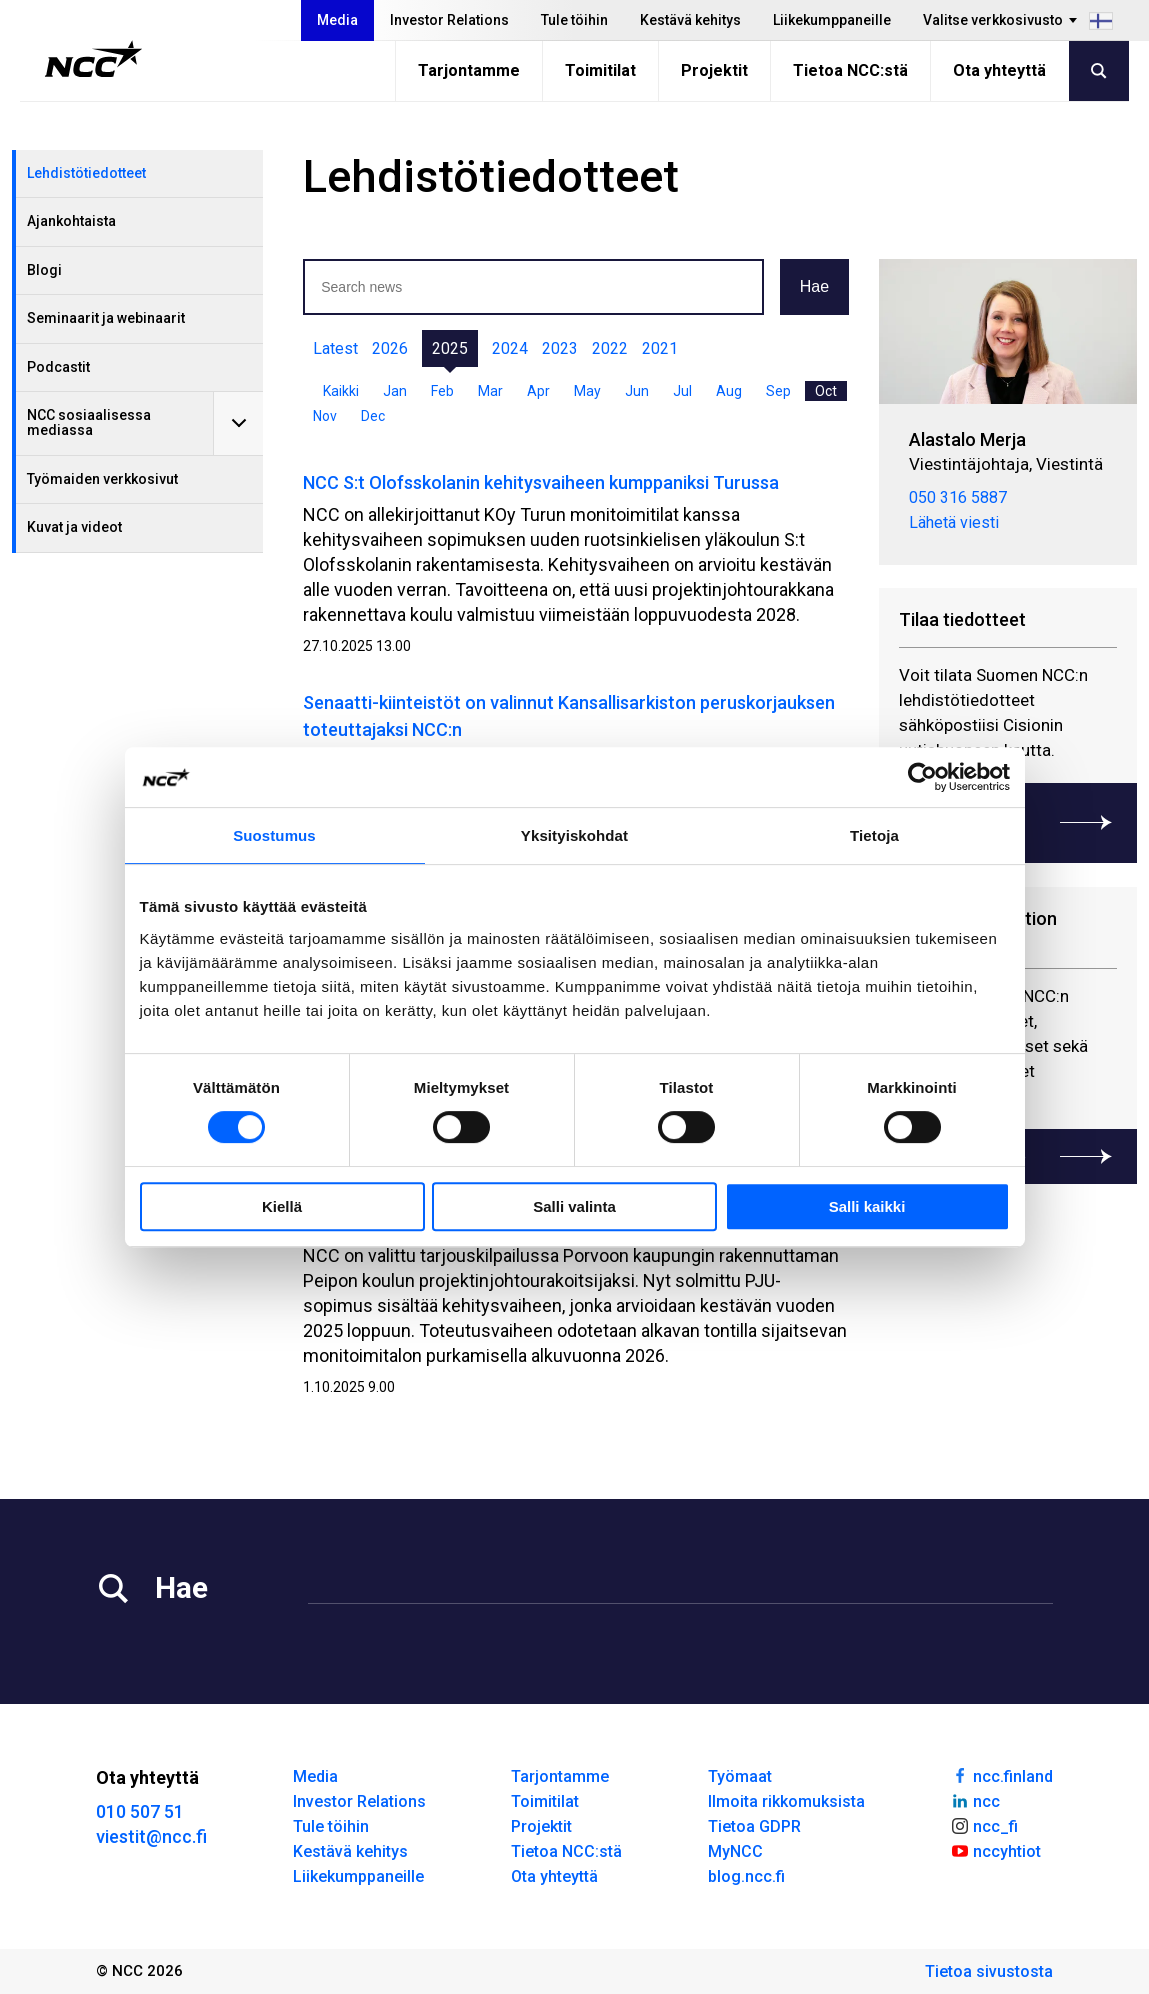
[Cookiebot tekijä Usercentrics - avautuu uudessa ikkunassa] (922, 777)
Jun (637, 391)
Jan (395, 391)
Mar (490, 391)
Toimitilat (600, 70)
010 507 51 (140, 1811)
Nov (325, 416)
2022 (610, 348)
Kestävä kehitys (690, 20)
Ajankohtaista (71, 221)
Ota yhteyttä (999, 70)
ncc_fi (984, 1825)
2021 (660, 348)
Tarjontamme (469, 70)
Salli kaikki (867, 1206)
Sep (778, 391)
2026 (390, 348)
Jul (682, 391)
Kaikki (341, 391)
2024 (510, 348)
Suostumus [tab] (274, 835)
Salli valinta (574, 1206)
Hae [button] (814, 286)
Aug (729, 391)
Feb (442, 391)
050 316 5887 (958, 496)
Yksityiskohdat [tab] (574, 835)
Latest (335, 348)
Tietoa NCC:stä (850, 70)
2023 (560, 348)
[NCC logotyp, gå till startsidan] (93, 59)
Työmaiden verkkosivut (102, 479)
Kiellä (282, 1206)
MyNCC (735, 1851)
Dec (373, 416)
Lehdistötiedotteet (86, 173)
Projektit (714, 70)
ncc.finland (1001, 1775)
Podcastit (58, 367)
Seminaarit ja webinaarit (106, 318)
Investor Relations (449, 20)
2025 (450, 348)
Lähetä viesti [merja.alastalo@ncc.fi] (954, 521)
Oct (826, 391)
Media (337, 20)
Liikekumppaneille (832, 20)
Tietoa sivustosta (989, 1971)
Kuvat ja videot (74, 527)
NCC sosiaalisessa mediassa (89, 422)
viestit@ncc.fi (151, 1836)
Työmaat (740, 1776)
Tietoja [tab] (874, 835)
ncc (975, 1800)
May (587, 391)
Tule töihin (574, 20)
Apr (538, 391)
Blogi (44, 270)
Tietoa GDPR (754, 1826)
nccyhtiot (995, 1850)
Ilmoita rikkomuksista (786, 1801)
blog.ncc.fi (746, 1876)
